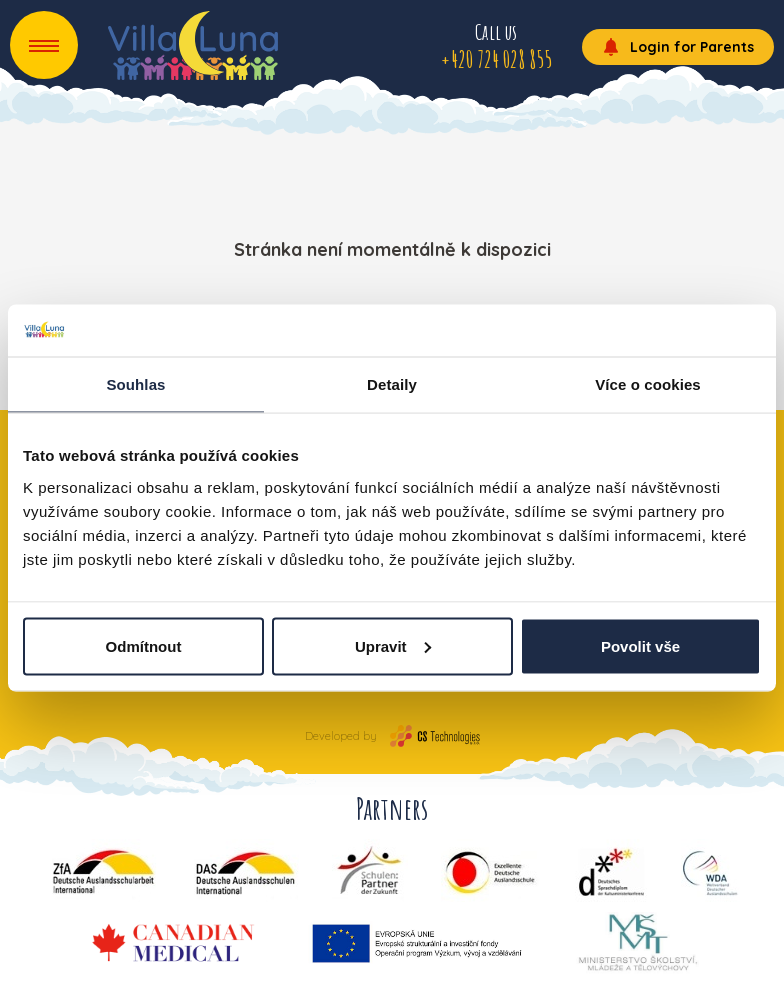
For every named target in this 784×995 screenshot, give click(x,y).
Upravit (393, 645)
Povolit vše (640, 645)
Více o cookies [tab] (648, 384)
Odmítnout (144, 645)
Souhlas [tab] (135, 384)
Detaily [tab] (392, 384)
